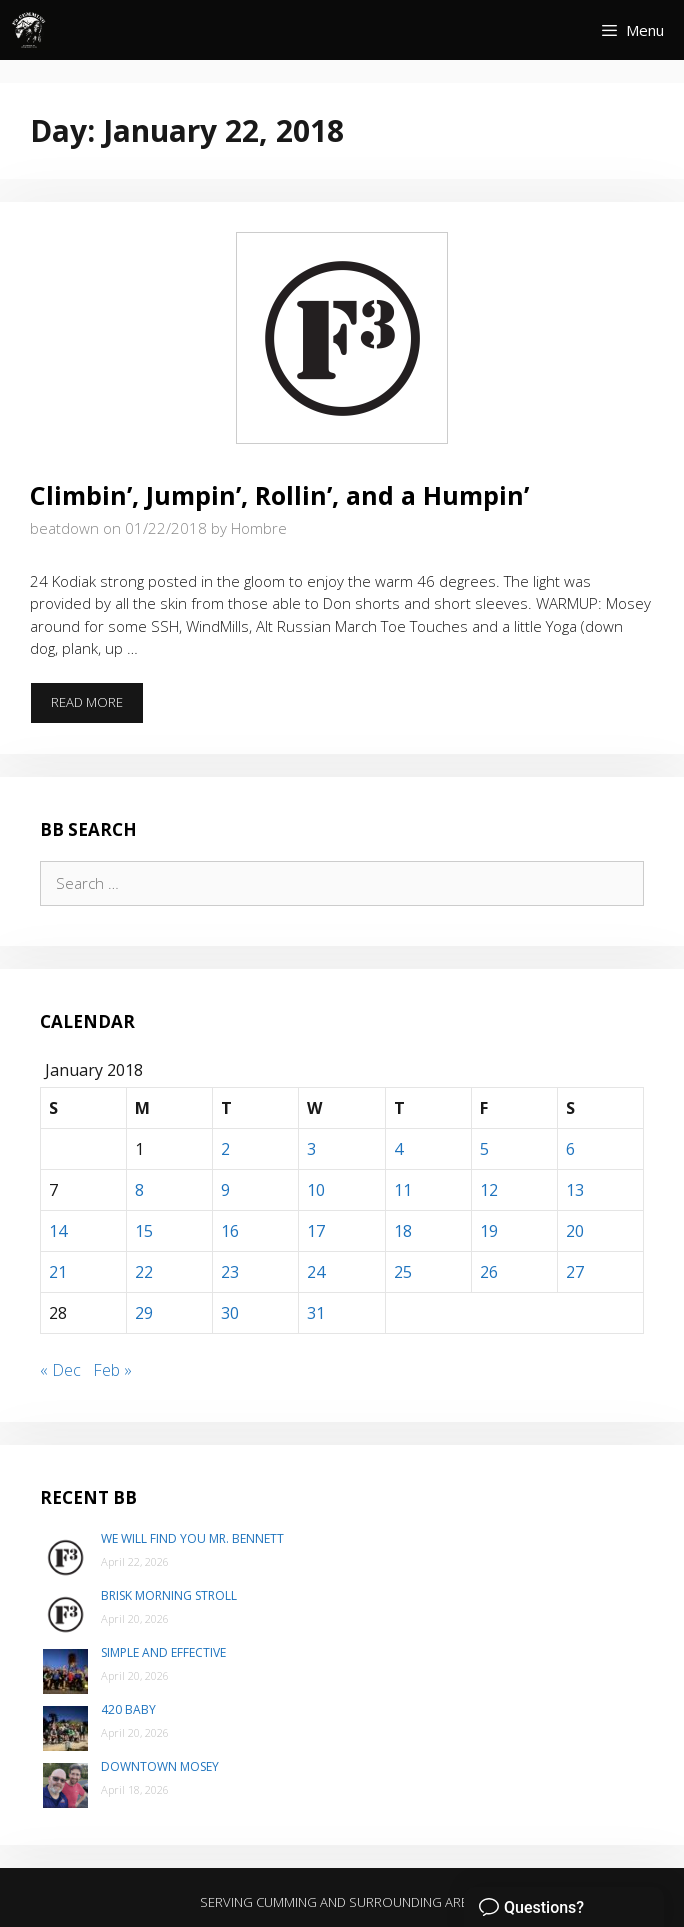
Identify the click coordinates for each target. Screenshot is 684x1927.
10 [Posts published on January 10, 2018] (316, 1190)
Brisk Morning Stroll (169, 1595)
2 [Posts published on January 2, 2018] (225, 1149)
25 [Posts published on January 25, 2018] (403, 1272)
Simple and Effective (163, 1652)
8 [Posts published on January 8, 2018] (139, 1190)
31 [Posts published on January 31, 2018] (316, 1313)
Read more (97, 708)
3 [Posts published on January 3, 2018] (311, 1149)
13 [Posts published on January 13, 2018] (575, 1190)
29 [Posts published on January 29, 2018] (144, 1313)
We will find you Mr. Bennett (192, 1538)
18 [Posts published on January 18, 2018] (403, 1231)
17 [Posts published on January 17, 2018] (316, 1231)
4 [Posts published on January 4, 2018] (398, 1149)
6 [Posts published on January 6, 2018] (570, 1149)
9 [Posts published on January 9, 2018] (225, 1190)
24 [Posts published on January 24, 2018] (316, 1272)
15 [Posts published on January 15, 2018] (144, 1231)
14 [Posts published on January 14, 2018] (58, 1231)
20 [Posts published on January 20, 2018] (575, 1231)
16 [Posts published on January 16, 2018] (230, 1231)
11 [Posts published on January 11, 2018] (403, 1190)
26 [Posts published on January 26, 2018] (489, 1272)
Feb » (112, 1370)
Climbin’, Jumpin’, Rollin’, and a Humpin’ (279, 495)
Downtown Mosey (160, 1766)
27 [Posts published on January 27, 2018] (575, 1272)
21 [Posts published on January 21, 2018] (58, 1272)
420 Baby (128, 1709)
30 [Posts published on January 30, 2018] (230, 1313)
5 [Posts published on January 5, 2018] (484, 1149)
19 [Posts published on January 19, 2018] (489, 1231)
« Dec (60, 1370)
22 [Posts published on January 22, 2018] (144, 1272)
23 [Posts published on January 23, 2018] (230, 1272)
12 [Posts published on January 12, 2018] (489, 1190)
